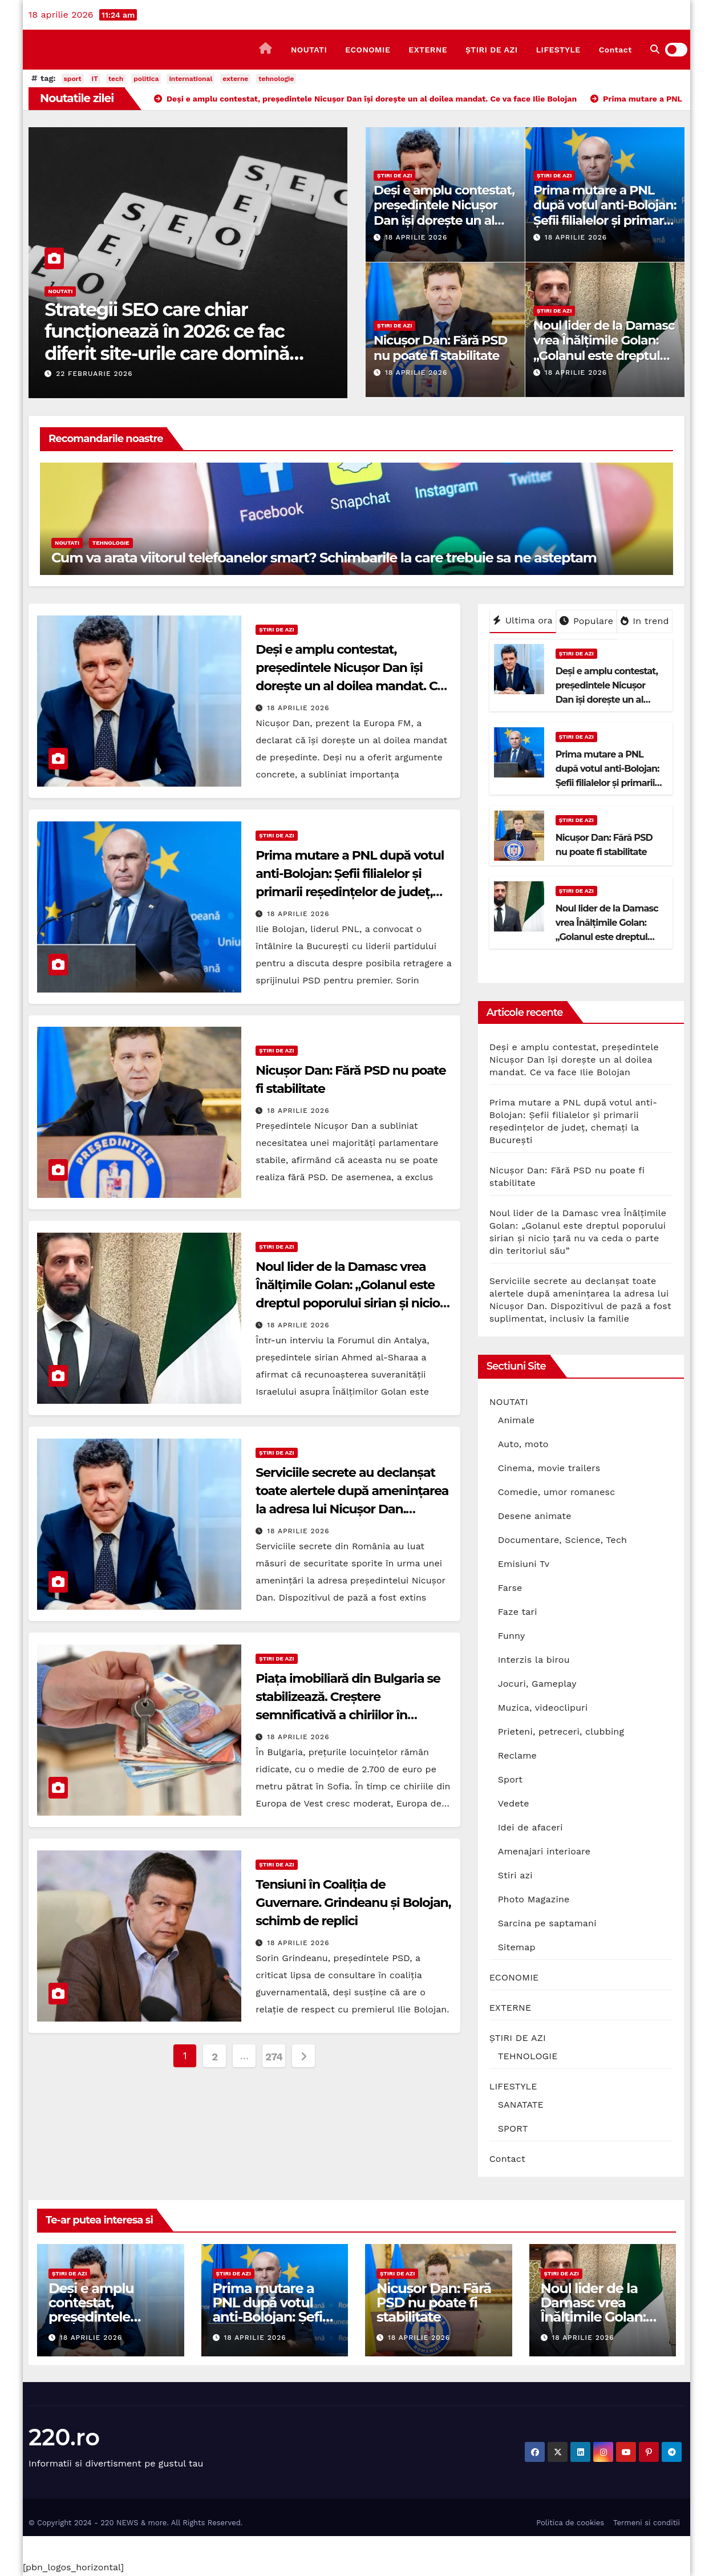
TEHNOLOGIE (110, 543)
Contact (615, 49)
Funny (511, 1635)
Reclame (517, 1755)
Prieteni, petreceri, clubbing (561, 1731)
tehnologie (276, 79)
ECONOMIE (367, 49)
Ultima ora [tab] (523, 620)
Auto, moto (523, 1444)
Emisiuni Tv (524, 1563)
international (190, 79)
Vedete (513, 1803)
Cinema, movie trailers (549, 1468)
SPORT (513, 2128)
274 (273, 2057)
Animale (516, 1420)
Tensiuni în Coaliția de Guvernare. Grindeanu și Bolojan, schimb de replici (353, 1903)
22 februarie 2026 (94, 374)
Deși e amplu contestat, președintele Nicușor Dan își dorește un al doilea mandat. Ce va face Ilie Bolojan (444, 220)
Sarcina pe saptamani (547, 1923)
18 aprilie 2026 (416, 237)
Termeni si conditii (646, 2522)
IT (95, 79)
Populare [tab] (586, 620)
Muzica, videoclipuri (543, 1707)
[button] (654, 49)
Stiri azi (515, 1875)
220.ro (64, 2437)
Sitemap (517, 1947)
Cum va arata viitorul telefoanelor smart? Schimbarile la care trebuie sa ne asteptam (324, 557)
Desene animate (535, 1515)
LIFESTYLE (558, 49)
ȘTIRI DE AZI (491, 49)
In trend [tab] (645, 620)
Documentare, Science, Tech (562, 1539)
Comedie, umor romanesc (556, 1492)
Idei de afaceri (530, 1827)
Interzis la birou (534, 1659)
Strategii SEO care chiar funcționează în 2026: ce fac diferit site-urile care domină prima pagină (166, 342)
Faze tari (517, 1611)
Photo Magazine (534, 1899)
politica (146, 79)
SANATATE (521, 2104)
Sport (510, 1779)
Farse (510, 1587)
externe (235, 79)
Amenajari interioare (544, 1851)
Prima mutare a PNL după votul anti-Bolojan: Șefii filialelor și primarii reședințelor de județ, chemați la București (604, 220)
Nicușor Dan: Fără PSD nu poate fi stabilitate (440, 348)
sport (73, 79)
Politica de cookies (570, 2522)
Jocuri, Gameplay (537, 1683)
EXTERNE (427, 49)
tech (115, 79)
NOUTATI (309, 49)
